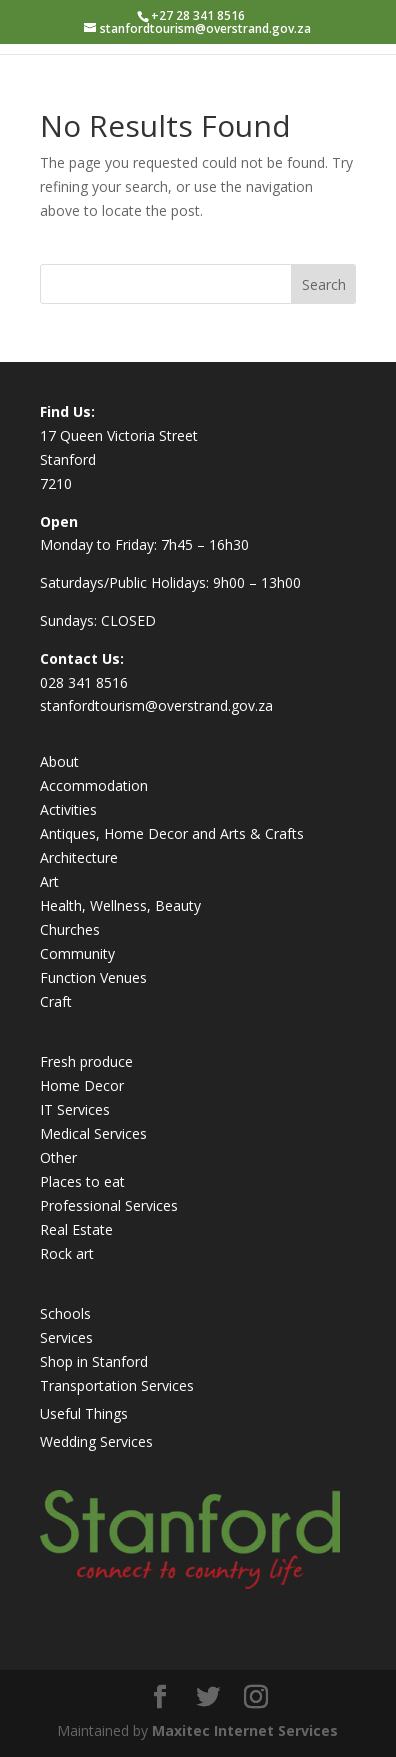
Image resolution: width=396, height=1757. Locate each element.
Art (49, 881)
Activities (68, 809)
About (59, 761)
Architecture (79, 857)
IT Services (75, 1109)
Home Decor (82, 1085)
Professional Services (109, 1205)
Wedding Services (96, 1441)
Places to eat (82, 1181)
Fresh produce (86, 1061)
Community (77, 953)
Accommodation (94, 785)
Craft (56, 1001)
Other (58, 1157)
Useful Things (84, 1413)
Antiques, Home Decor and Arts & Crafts (172, 833)
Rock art (67, 1253)
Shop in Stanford (94, 1361)
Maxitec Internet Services (245, 1730)
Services (66, 1337)
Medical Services (93, 1133)
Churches (70, 929)
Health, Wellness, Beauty (120, 905)
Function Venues (93, 977)
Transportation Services (117, 1385)
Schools (65, 1313)
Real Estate (76, 1229)
